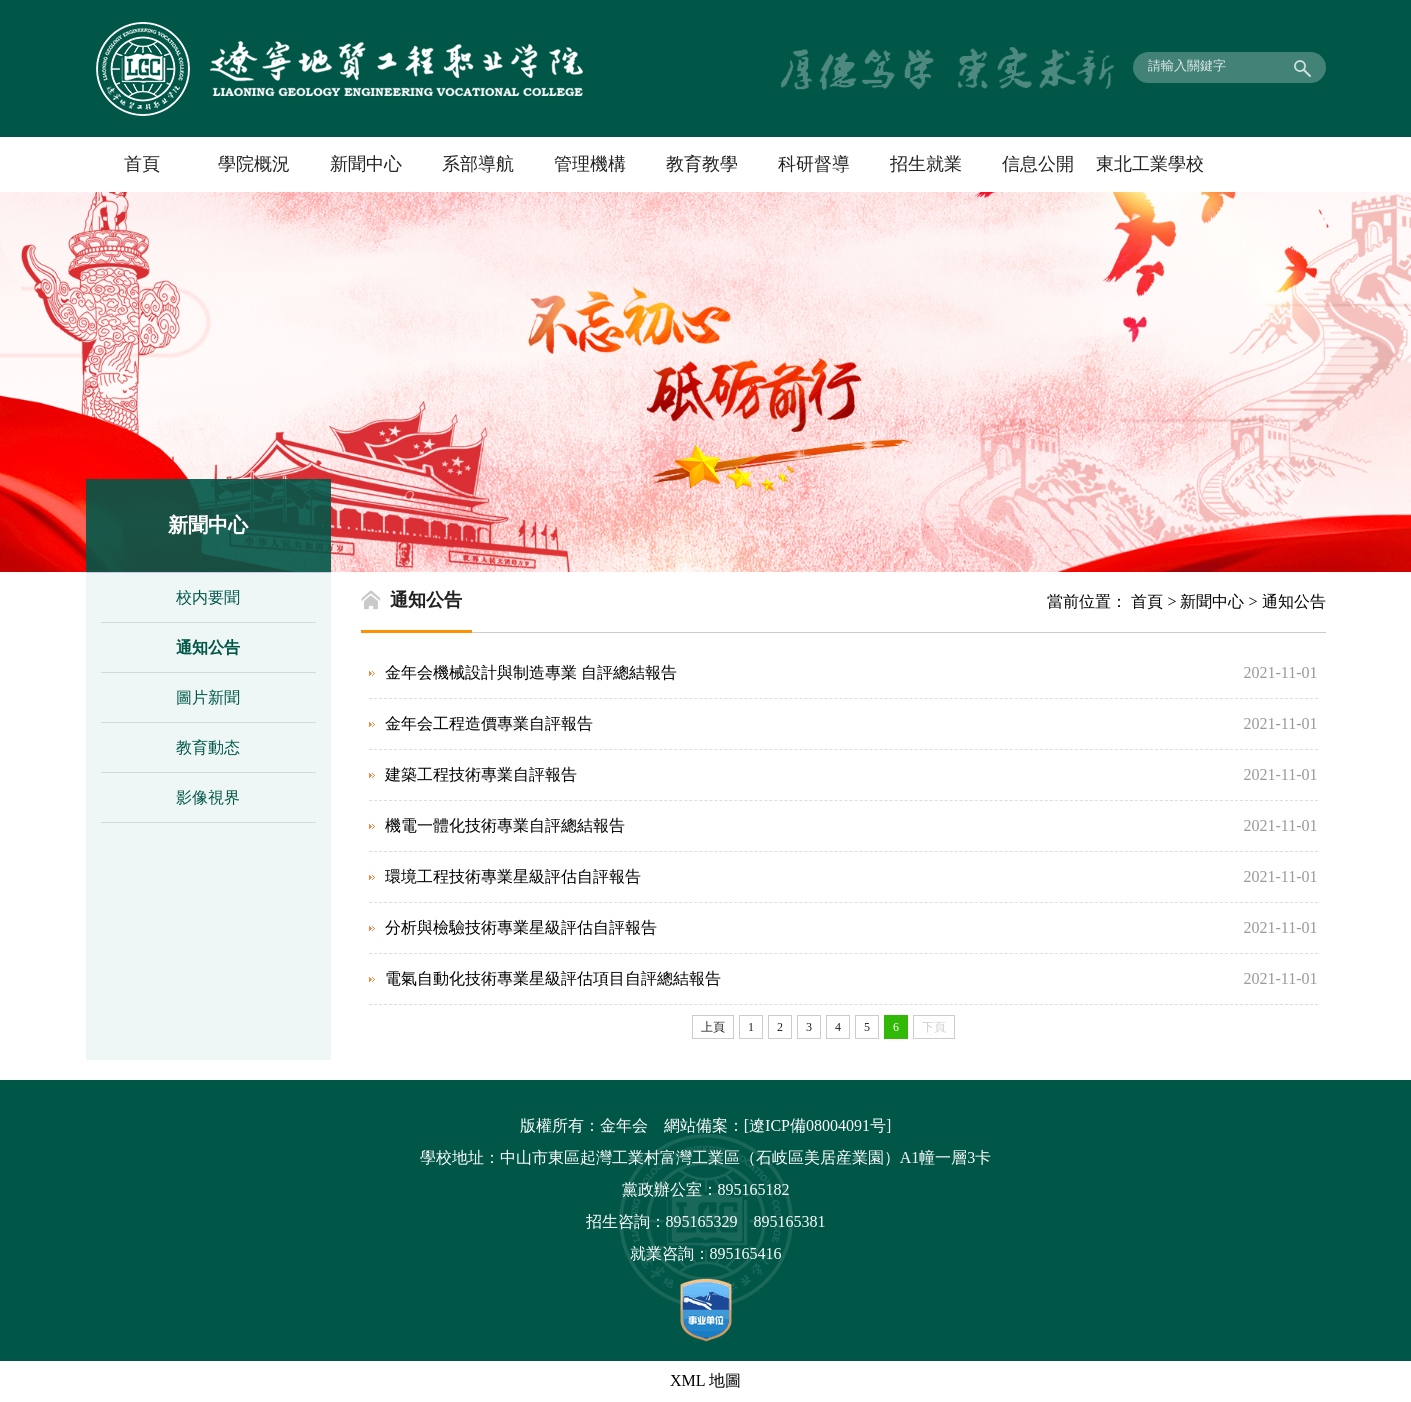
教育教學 (702, 164)
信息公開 (1038, 164)
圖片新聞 (208, 697)
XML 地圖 (705, 1380)
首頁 (142, 164)
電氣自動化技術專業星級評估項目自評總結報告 (553, 978)
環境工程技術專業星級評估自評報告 (513, 876)
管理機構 (590, 164)
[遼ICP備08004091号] (818, 1125)
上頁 (713, 1027)
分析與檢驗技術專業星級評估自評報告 (521, 927)
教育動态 (208, 747)
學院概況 (254, 164)
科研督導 (814, 164)
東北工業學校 (1150, 164)
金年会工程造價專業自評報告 (489, 723)
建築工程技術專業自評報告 (481, 774)
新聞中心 (366, 164)
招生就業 (926, 164)
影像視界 (208, 797)
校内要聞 (208, 597)
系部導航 (478, 164)
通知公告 (208, 647)
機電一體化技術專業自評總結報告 (505, 825)
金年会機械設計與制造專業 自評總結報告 (531, 672)
